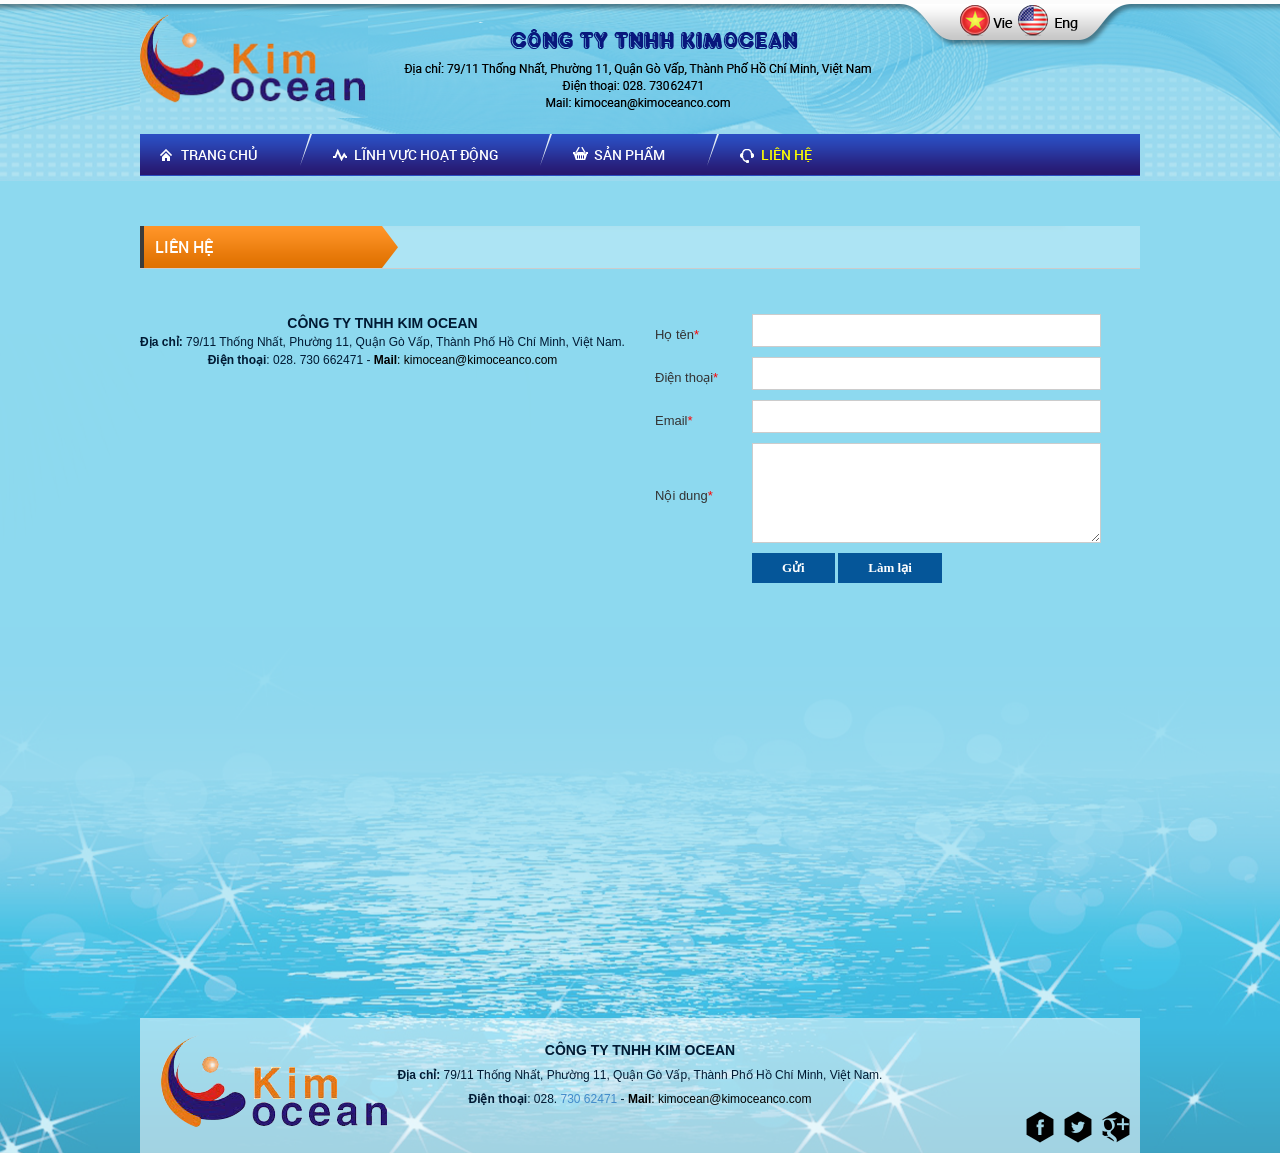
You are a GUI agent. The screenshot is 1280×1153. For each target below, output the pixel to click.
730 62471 (589, 1099)
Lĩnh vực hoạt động (426, 154)
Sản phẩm (629, 154)
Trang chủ (219, 154)
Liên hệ (786, 154)
